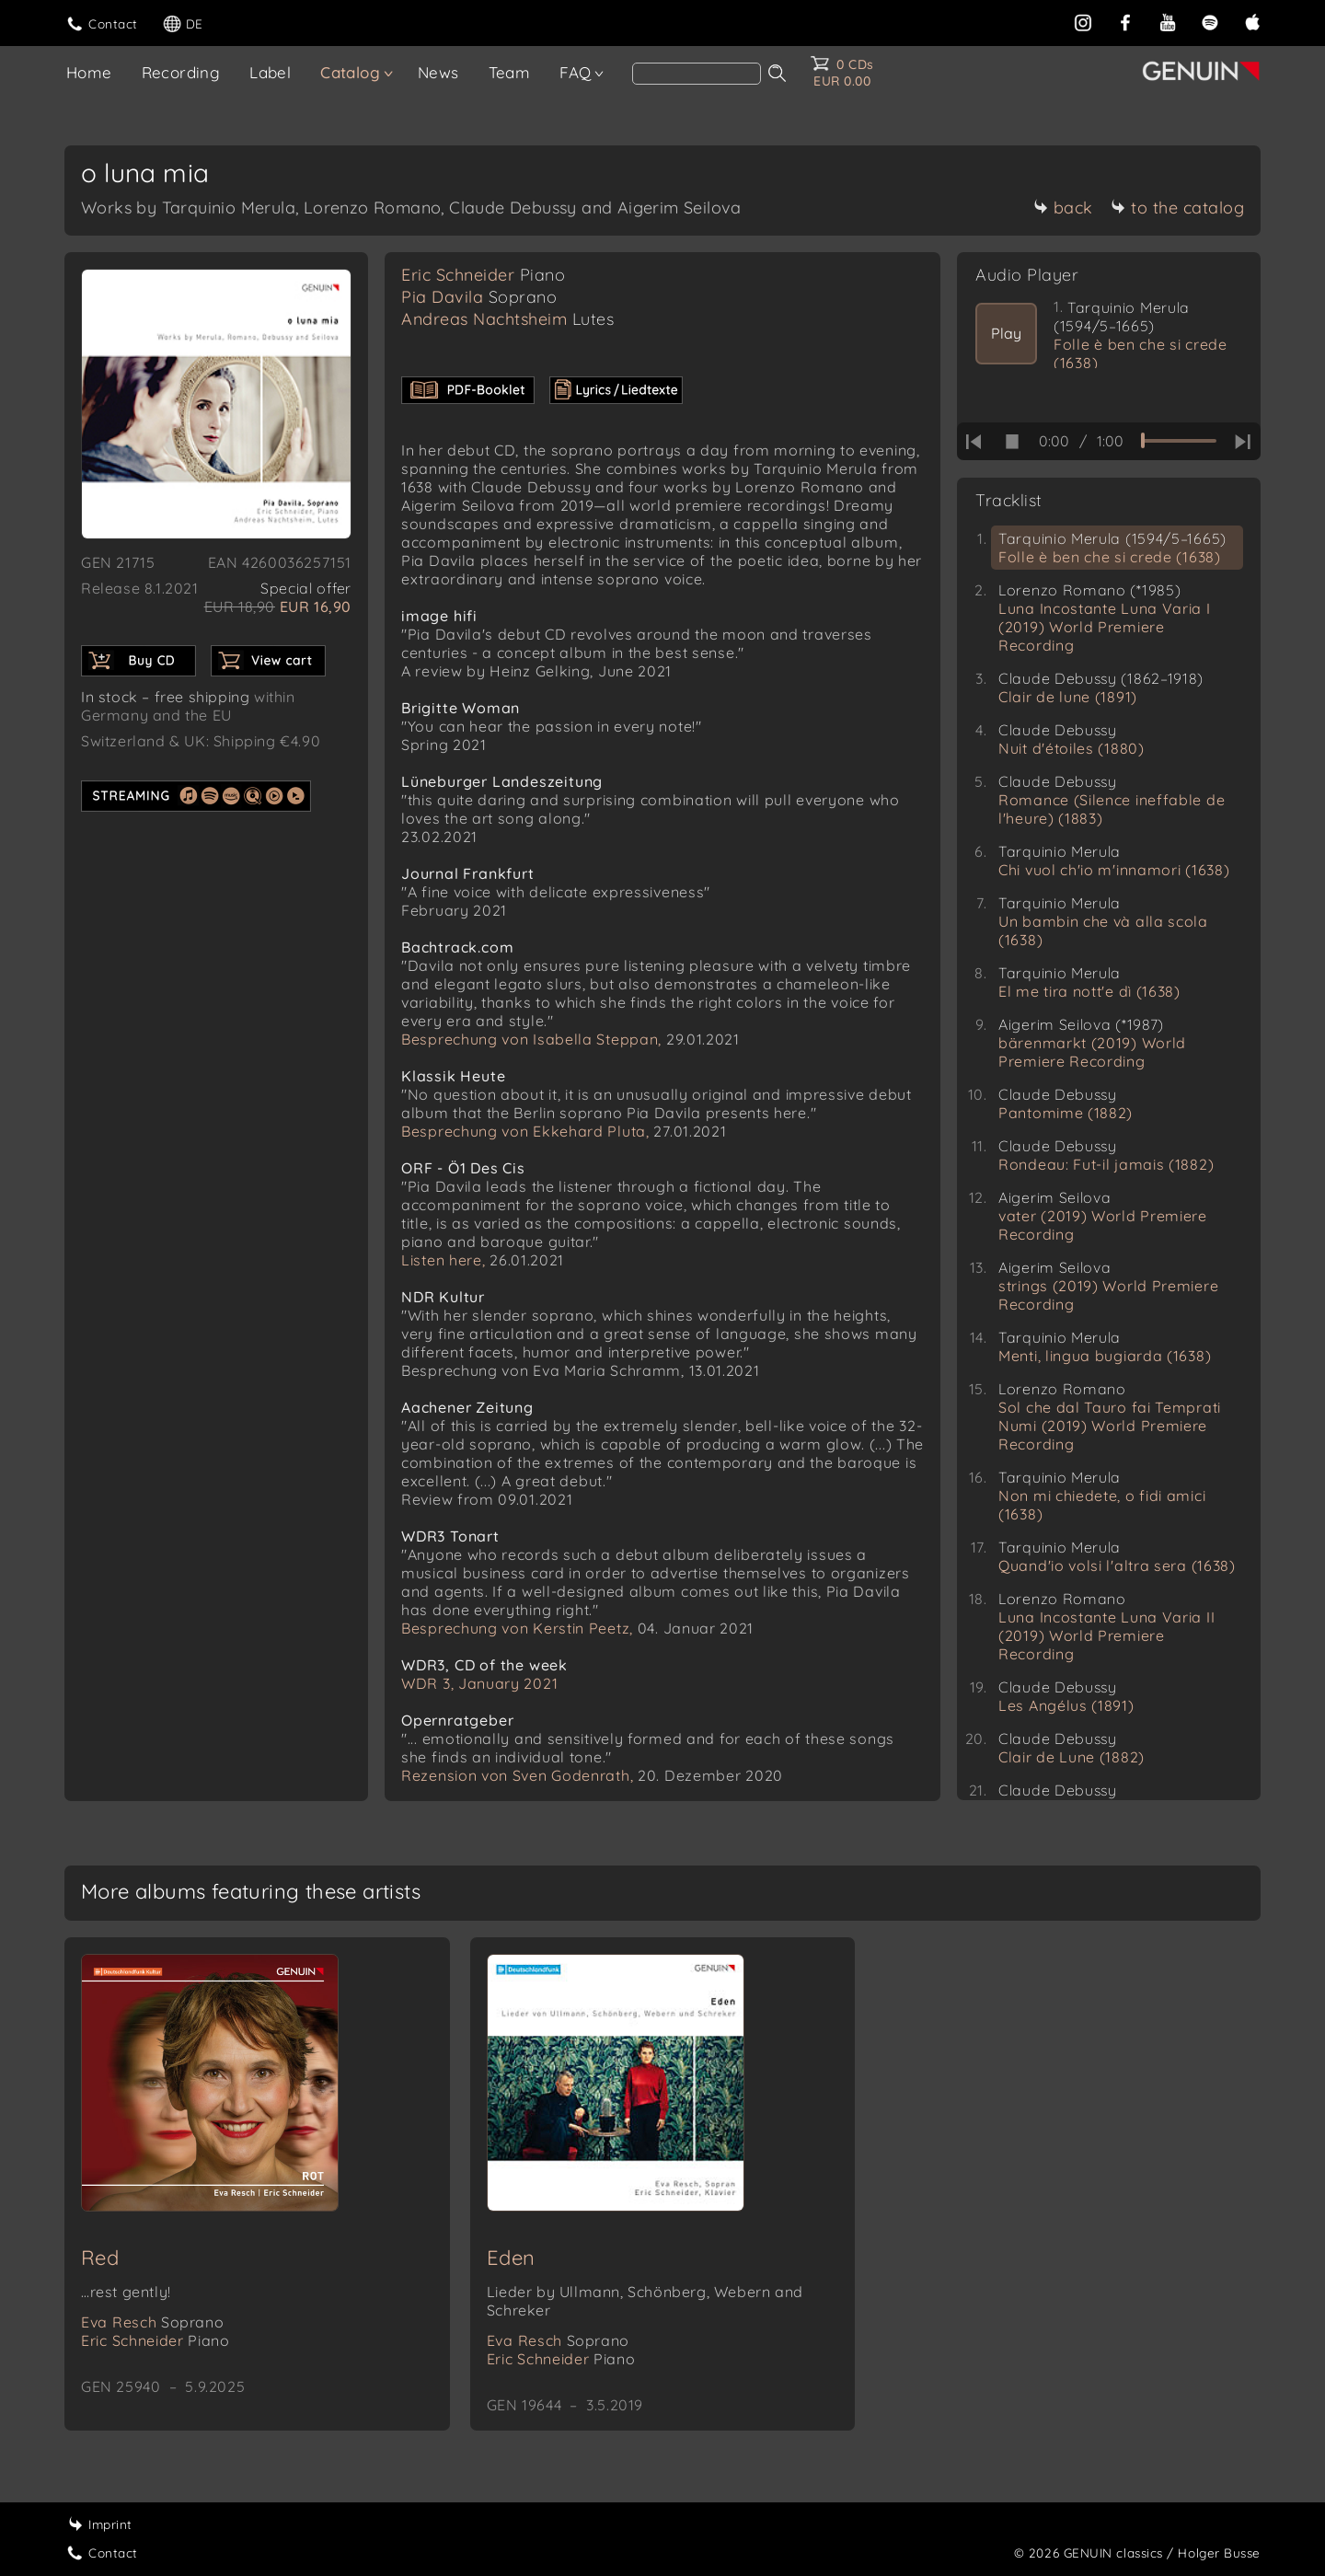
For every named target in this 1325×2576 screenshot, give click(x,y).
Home (89, 72)
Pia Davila (479, 296)
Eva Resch (152, 2322)
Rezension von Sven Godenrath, (517, 1775)
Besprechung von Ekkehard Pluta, (525, 1131)
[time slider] (1178, 440)
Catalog (350, 72)
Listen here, (443, 1260)
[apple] (1252, 21)
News (438, 72)
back (1063, 207)
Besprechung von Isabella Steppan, (531, 1039)
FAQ (575, 72)
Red (100, 2257)
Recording (181, 72)
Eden (511, 2257)
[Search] (696, 74)
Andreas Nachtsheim (507, 318)
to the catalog (1177, 207)
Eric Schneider (483, 274)
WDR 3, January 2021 (479, 1683)
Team (510, 72)
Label (270, 72)
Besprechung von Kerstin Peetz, (517, 1628)
